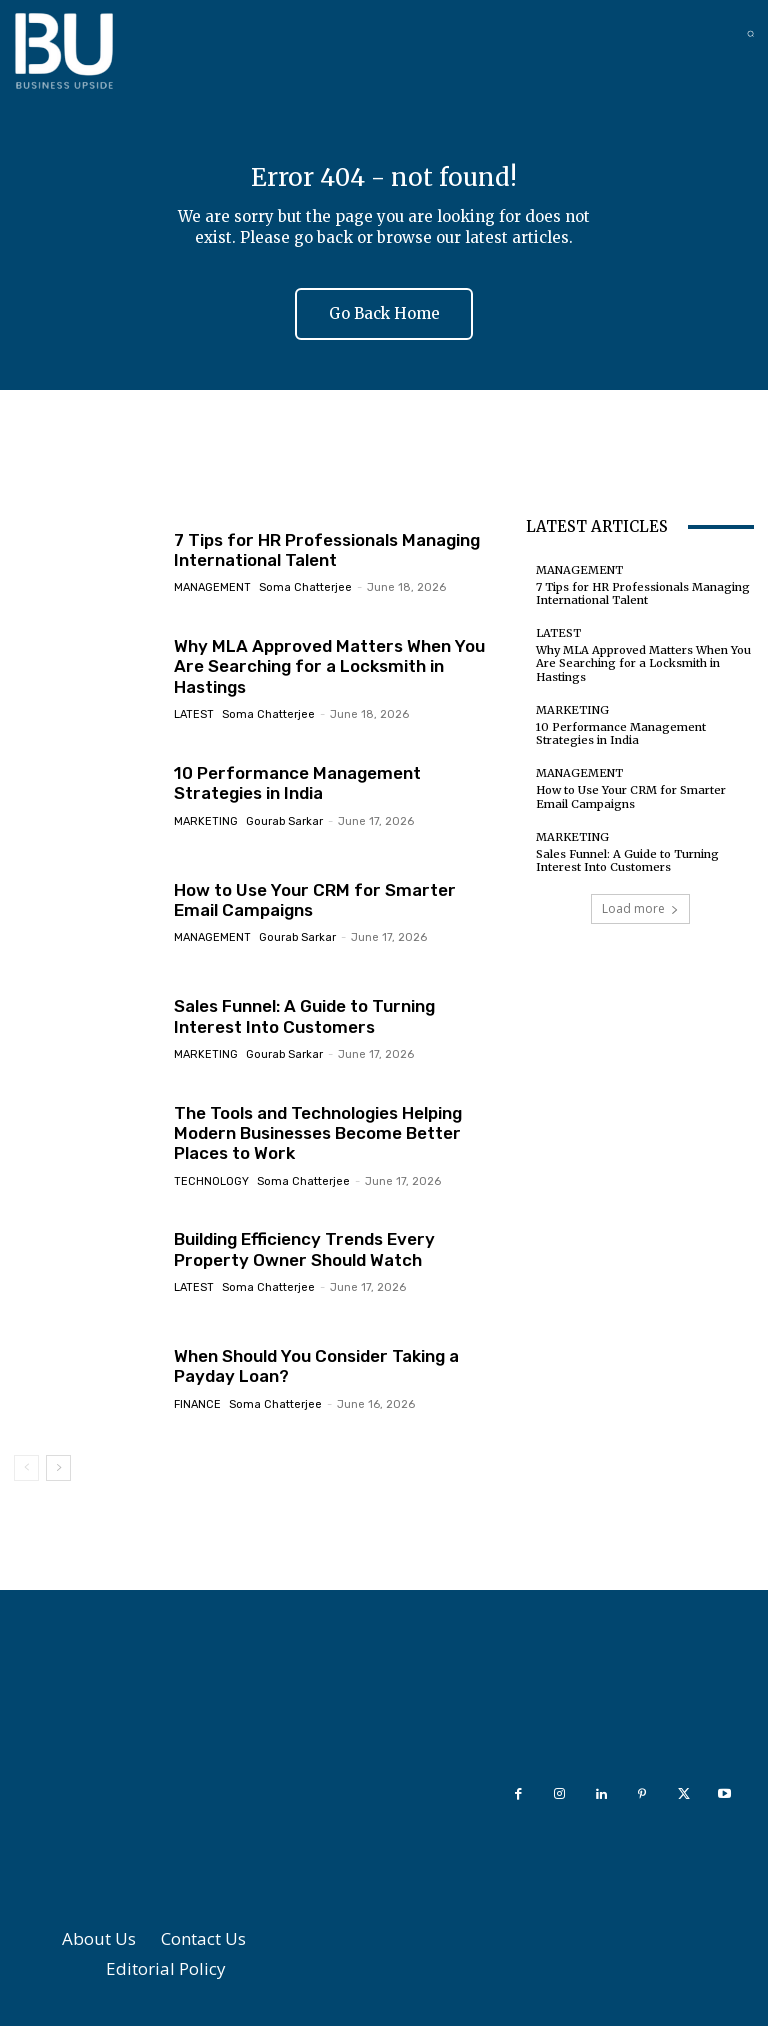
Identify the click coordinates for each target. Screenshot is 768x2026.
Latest (194, 714)
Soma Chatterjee (305, 588)
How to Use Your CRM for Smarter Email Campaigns (315, 900)
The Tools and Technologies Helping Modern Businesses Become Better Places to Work (318, 1133)
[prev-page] (26, 1468)
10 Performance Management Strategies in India (297, 783)
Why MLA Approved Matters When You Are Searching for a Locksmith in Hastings (329, 666)
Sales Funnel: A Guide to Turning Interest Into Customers (304, 1016)
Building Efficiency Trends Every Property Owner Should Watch (304, 1249)
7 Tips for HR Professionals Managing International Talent (327, 550)
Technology (211, 1181)
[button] (750, 33)
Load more (640, 908)
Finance (197, 1404)
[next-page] (58, 1468)
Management (212, 588)
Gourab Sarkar (284, 821)
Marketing (206, 821)
